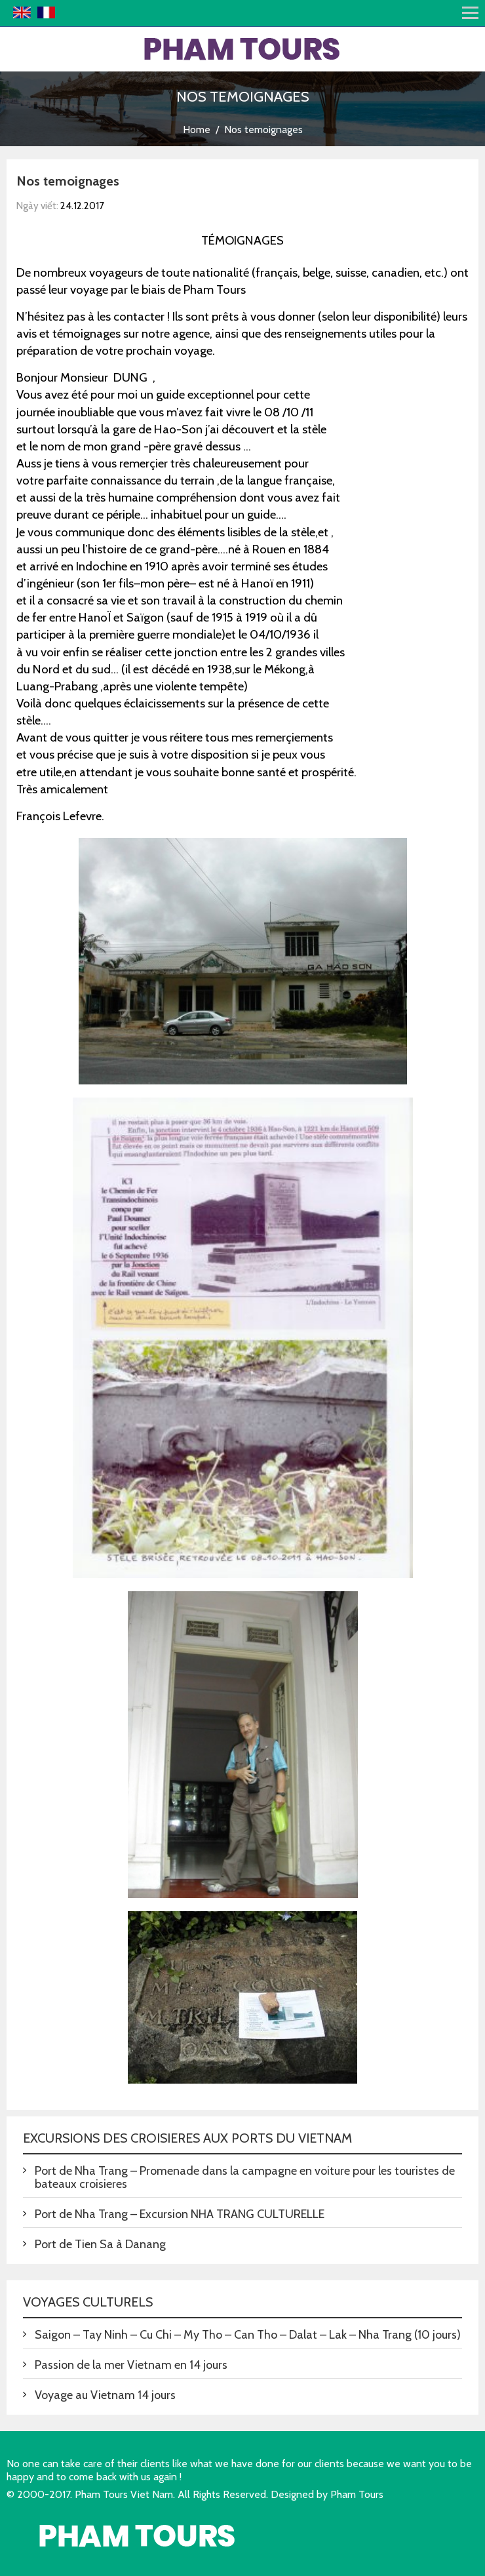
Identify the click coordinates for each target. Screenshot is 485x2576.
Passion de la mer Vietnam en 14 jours (131, 2365)
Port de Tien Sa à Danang (100, 2244)
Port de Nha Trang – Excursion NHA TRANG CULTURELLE (179, 2214)
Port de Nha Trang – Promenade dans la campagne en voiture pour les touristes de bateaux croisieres (245, 2177)
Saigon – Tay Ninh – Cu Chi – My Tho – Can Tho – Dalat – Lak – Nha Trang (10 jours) (248, 2335)
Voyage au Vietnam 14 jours (105, 2395)
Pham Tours (356, 2494)
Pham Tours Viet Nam (124, 2494)
